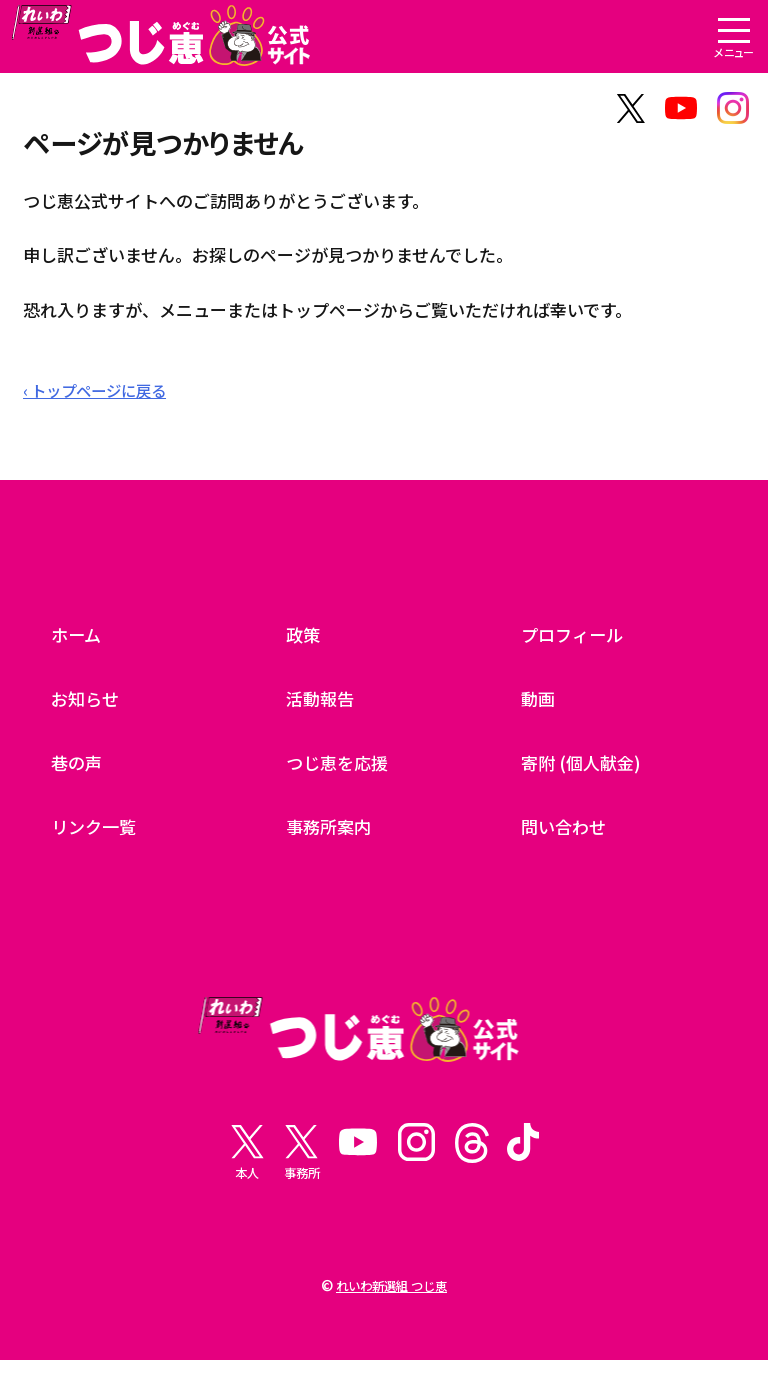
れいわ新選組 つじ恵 (391, 1309)
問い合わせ (568, 832)
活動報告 (324, 704)
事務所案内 (333, 832)
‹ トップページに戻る (104, 396)
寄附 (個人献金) (587, 768)
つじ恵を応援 (343, 768)
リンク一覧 (98, 832)
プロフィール (578, 641)
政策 (305, 641)
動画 (540, 704)
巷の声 (79, 768)
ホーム (79, 641)
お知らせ (89, 704)
